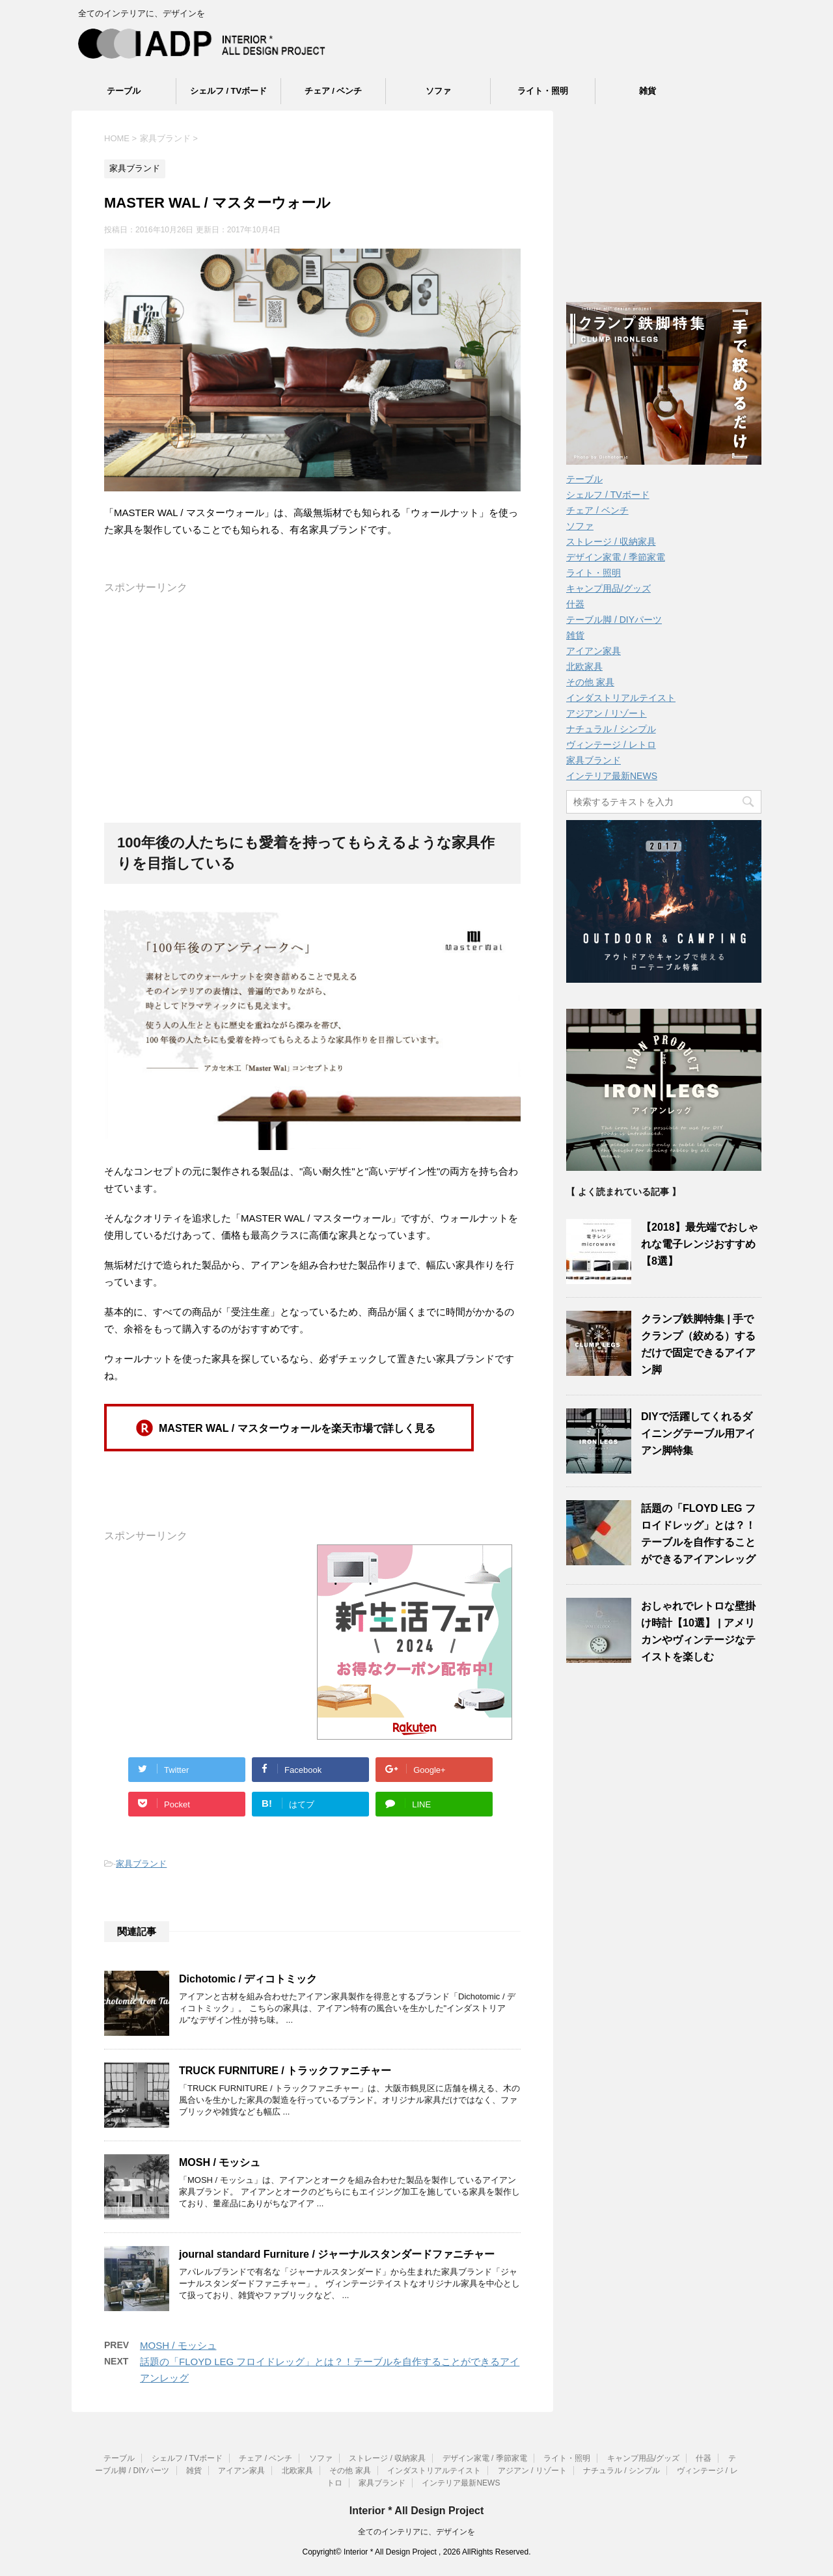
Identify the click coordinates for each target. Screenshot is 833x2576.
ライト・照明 (542, 91)
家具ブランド (141, 1864)
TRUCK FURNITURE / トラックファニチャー (285, 2070)
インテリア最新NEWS (611, 776)
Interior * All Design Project (416, 2509)
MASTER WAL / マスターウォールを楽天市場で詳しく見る (297, 1428)
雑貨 (647, 91)
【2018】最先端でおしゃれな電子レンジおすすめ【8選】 (699, 1244)
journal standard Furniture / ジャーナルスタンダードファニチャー (337, 2254)
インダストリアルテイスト (621, 697)
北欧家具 (584, 666)
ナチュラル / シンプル (611, 729)
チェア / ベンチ (333, 91)
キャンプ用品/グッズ (608, 588)
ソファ (438, 91)
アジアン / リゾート (606, 713)
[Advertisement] (312, 686)
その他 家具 (590, 682)
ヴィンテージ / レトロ (611, 744)
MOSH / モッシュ (219, 2162)
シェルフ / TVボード (228, 91)
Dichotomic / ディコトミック (248, 1978)
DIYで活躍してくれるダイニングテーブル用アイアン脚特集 (698, 1433)
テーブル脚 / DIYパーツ (614, 619)
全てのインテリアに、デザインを (416, 2531)
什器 (575, 604)
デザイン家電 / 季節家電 (615, 557)
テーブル (124, 91)
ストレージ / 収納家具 (611, 541)
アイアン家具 (593, 651)
